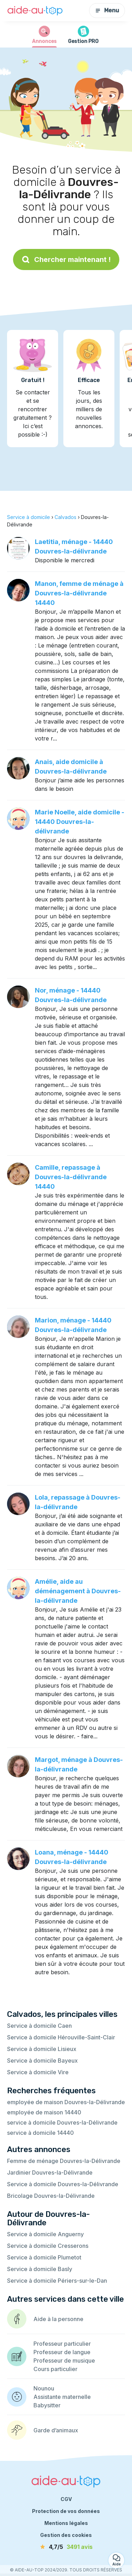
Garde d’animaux (55, 2430)
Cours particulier (55, 2368)
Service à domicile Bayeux (42, 2060)
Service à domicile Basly (39, 2268)
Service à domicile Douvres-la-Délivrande (62, 2184)
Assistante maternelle (62, 2396)
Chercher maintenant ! (66, 259)
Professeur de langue (61, 2352)
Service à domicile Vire (38, 2072)
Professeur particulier (62, 2343)
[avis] (66, 2547)
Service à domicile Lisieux (41, 2048)
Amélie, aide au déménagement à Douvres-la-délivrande (78, 1591)
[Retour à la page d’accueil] (35, 11)
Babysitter (47, 2405)
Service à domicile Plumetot (44, 2257)
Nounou (43, 2388)
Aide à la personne (58, 2318)
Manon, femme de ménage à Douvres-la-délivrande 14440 (79, 593)
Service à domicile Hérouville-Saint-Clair (61, 2037)
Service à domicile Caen (39, 2025)
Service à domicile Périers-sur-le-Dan (57, 2280)
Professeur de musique (64, 2360)
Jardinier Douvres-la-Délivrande (50, 2172)
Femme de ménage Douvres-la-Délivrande (63, 2160)
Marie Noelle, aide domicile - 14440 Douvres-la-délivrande (79, 821)
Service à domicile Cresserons (47, 2245)
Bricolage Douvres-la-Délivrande (51, 2195)
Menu (107, 10)
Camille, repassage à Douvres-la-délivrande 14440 (71, 1177)
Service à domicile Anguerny (45, 2234)
